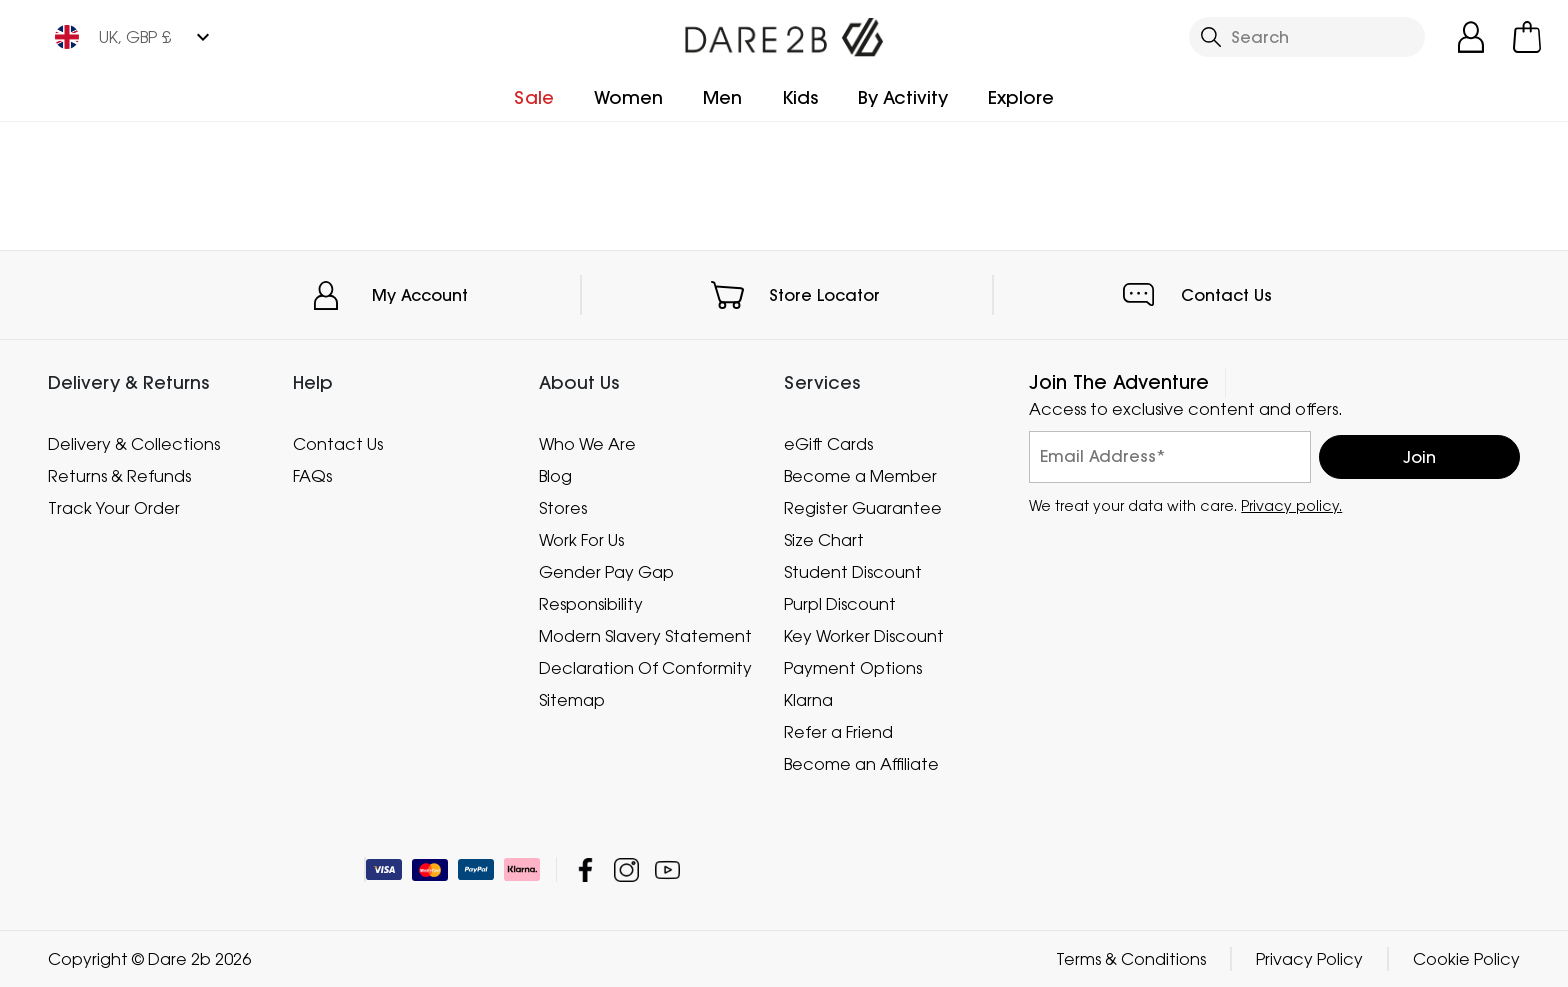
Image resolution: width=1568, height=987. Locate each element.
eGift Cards (828, 444)
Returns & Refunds (119, 476)
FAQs (312, 476)
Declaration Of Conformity (645, 668)
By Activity (903, 97)
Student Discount (853, 572)
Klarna (808, 700)
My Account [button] (420, 295)
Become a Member (860, 476)
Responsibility (591, 604)
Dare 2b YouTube (667, 869)
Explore (1021, 97)
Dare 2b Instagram (626, 869)
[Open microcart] (1527, 37)
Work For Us (581, 540)
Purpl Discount (840, 604)
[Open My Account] (1471, 37)
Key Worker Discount (864, 636)
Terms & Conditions (1131, 959)
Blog (555, 476)
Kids (800, 97)
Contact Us (1226, 295)
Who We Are (587, 444)
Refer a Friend (838, 732)
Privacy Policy (1309, 959)
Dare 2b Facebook (585, 869)
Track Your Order (114, 508)
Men (722, 97)
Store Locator (824, 295)
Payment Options (853, 668)
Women (628, 97)
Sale (534, 97)
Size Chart (824, 540)
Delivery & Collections (134, 444)
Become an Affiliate (861, 764)
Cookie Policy (1466, 959)
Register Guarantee (863, 508)
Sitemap (572, 700)
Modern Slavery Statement (645, 636)
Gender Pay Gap (606, 572)
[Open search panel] (1307, 37)
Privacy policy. (1291, 505)
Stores (563, 508)
